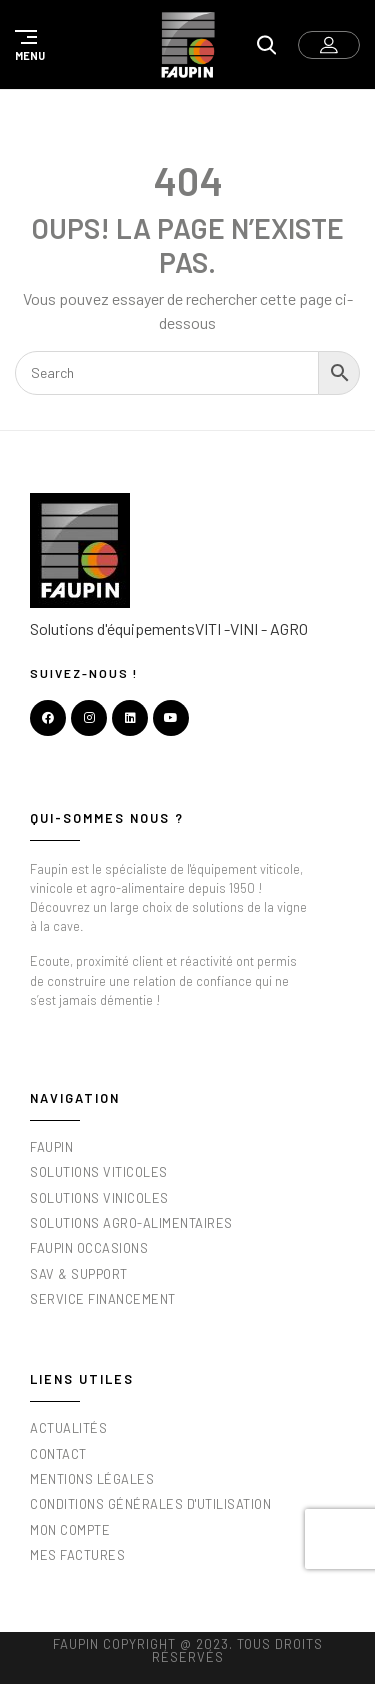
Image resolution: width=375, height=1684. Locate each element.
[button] (27, 45)
